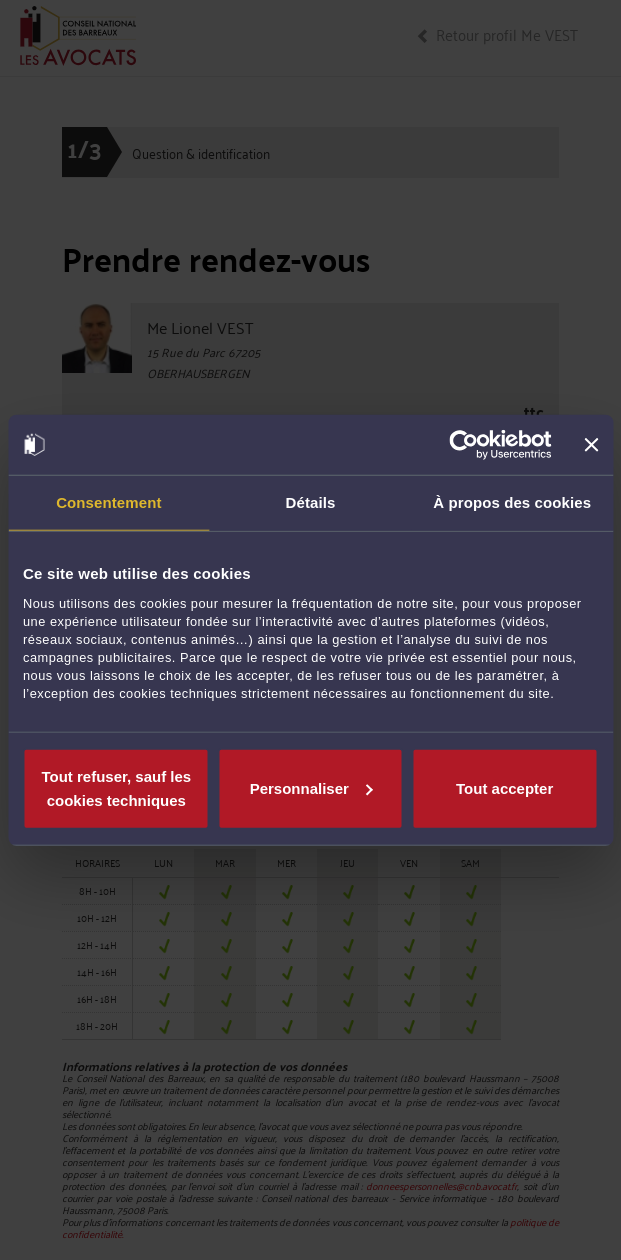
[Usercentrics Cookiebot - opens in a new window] (464, 445)
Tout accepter (504, 787)
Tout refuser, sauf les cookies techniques (116, 787)
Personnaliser (311, 787)
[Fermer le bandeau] (591, 445)
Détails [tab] (311, 502)
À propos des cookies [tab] (512, 502)
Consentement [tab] (108, 502)
